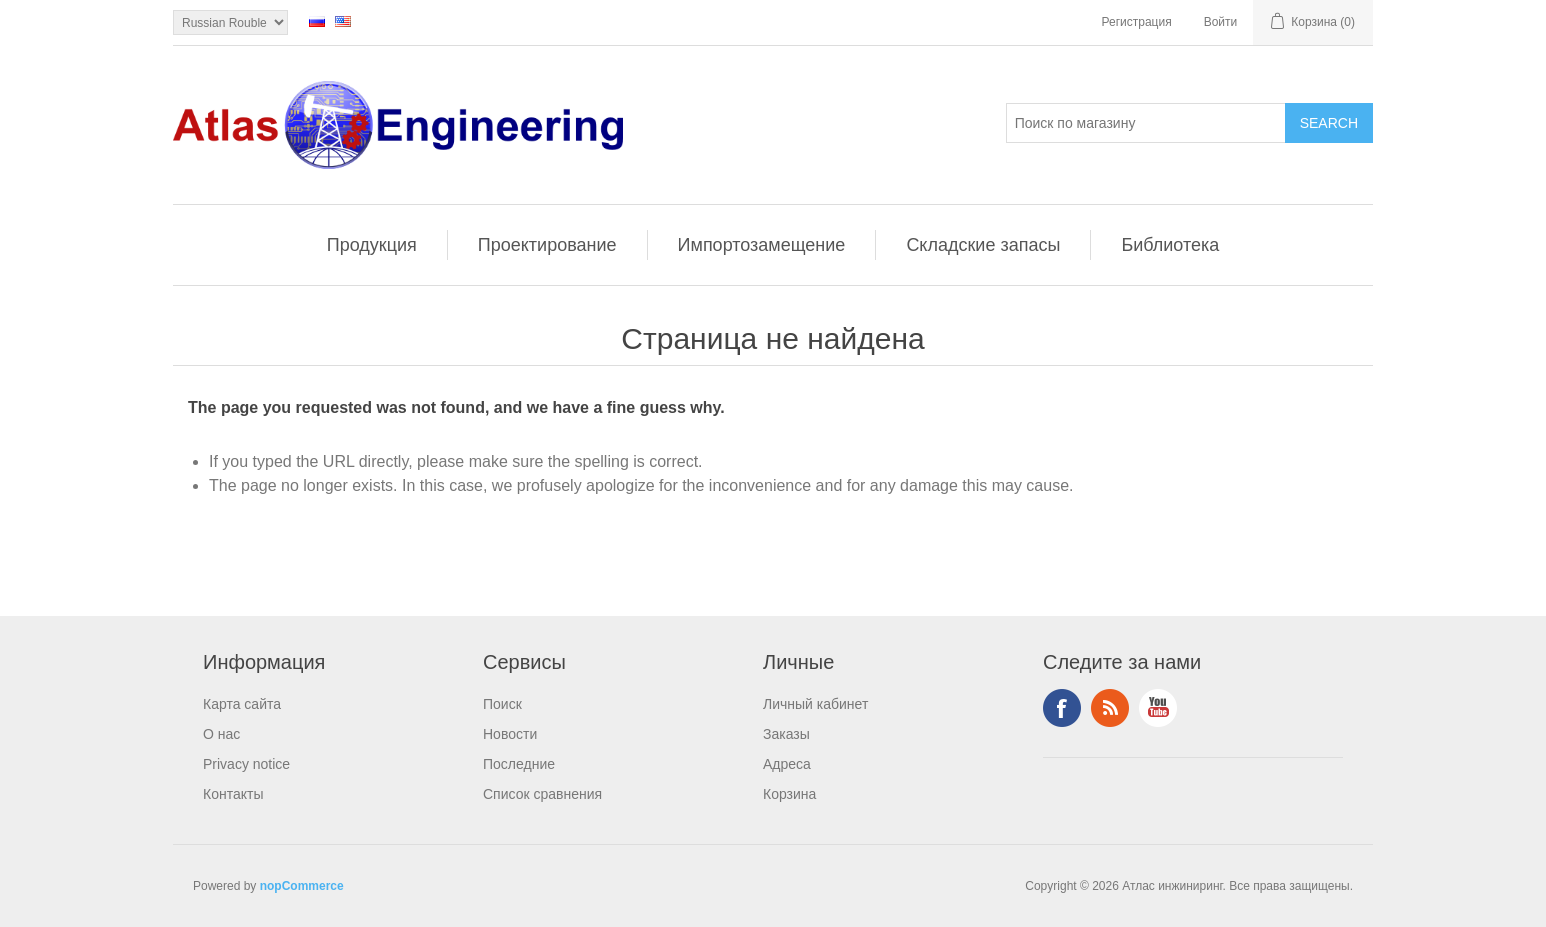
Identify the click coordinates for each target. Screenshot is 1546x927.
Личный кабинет (815, 704)
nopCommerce (302, 886)
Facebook (1062, 708)
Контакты (233, 794)
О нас (221, 734)
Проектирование (547, 245)
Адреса (787, 764)
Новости (510, 734)
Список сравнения (542, 794)
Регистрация (1137, 22)
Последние (519, 764)
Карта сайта (242, 704)
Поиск (502, 704)
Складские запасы (983, 245)
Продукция (372, 245)
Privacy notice (246, 764)
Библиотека (1170, 245)
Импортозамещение (762, 245)
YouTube (1158, 708)
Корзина (789, 794)
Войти (1221, 22)
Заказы (786, 734)
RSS (1110, 708)
